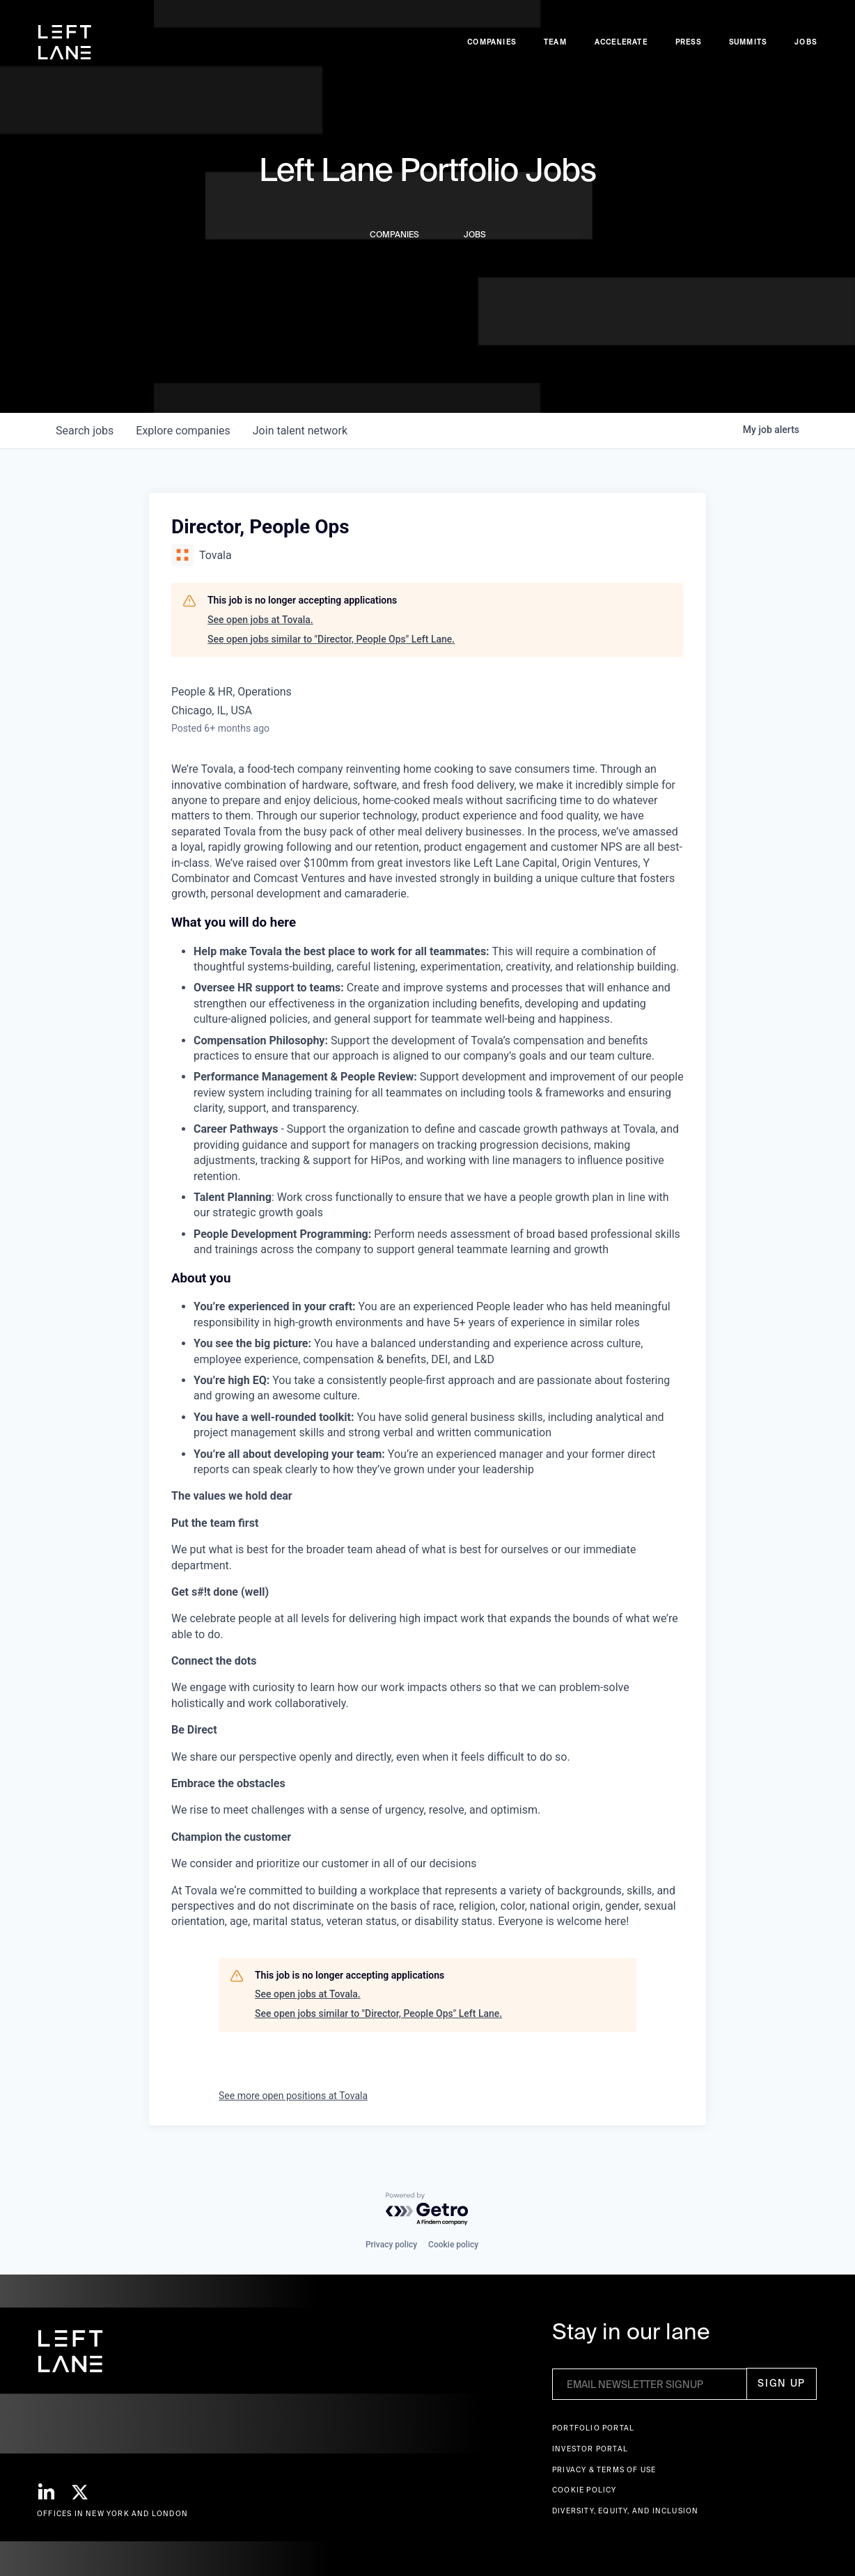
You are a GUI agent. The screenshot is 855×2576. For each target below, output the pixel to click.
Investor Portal (590, 2449)
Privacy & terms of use (604, 2470)
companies (183, 430)
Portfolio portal (593, 2428)
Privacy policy (391, 2244)
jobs (84, 430)
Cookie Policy (584, 2490)
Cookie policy (453, 2244)
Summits (748, 42)
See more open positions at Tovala (293, 2095)
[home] (64, 42)
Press (688, 42)
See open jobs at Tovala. (260, 619)
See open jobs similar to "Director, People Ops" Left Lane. (331, 639)
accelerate (621, 42)
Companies (491, 42)
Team (555, 42)
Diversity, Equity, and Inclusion (625, 2511)
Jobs (805, 42)
